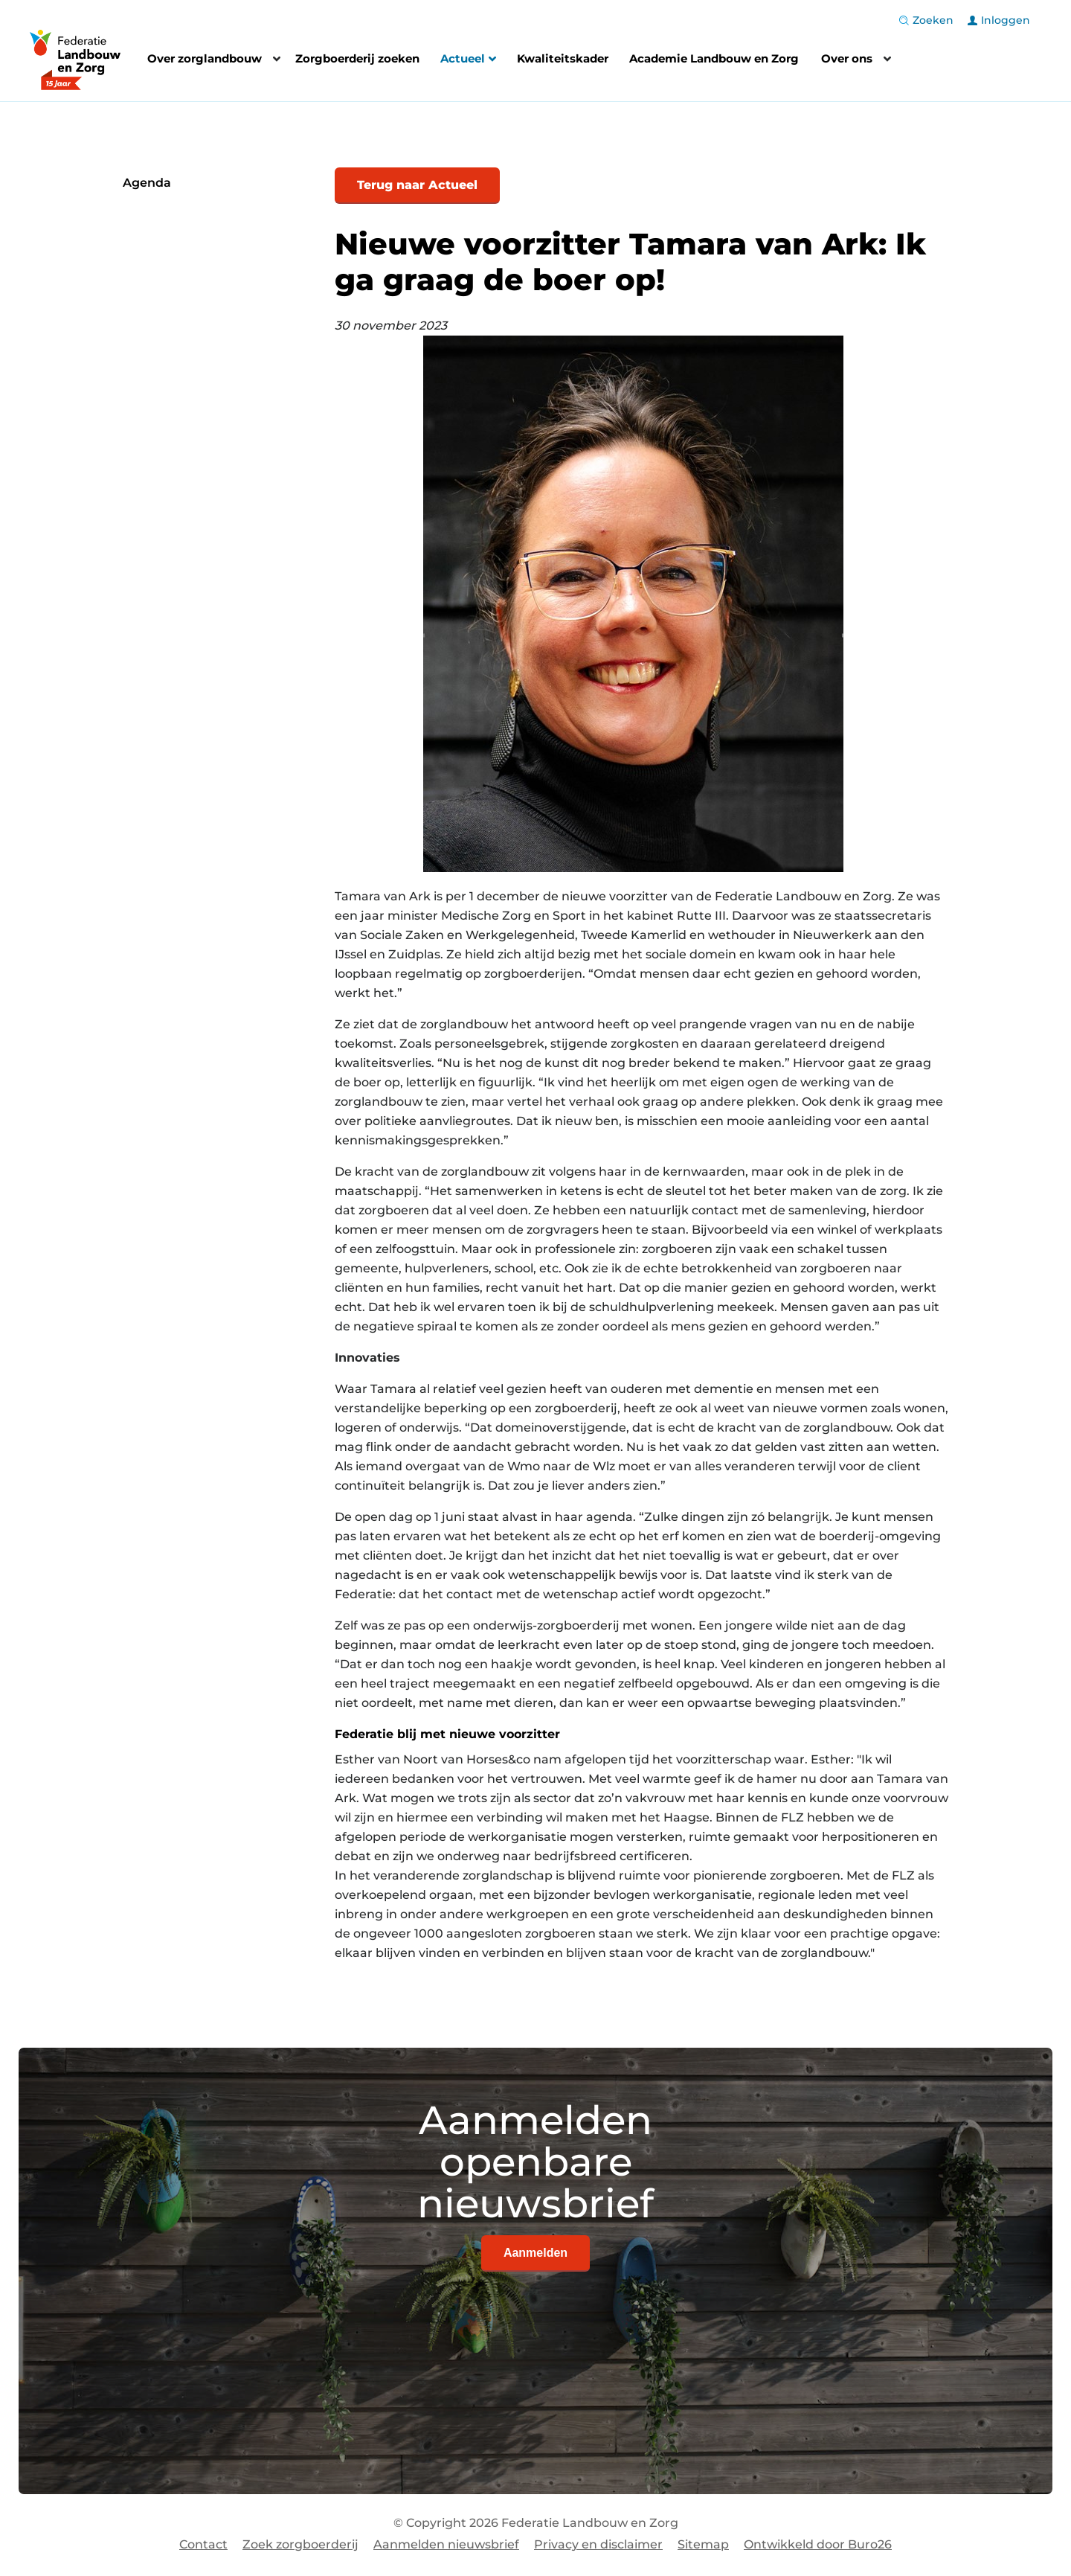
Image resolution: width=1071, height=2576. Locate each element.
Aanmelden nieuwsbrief (446, 2544)
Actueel (468, 60)
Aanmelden (535, 2252)
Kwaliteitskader (562, 58)
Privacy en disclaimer (598, 2544)
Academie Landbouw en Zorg (714, 58)
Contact (203, 2544)
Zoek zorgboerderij (300, 2544)
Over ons (846, 58)
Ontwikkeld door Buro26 (818, 2544)
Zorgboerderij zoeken (357, 58)
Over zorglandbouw (204, 58)
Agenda (147, 183)
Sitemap (703, 2544)
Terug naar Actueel (417, 185)
